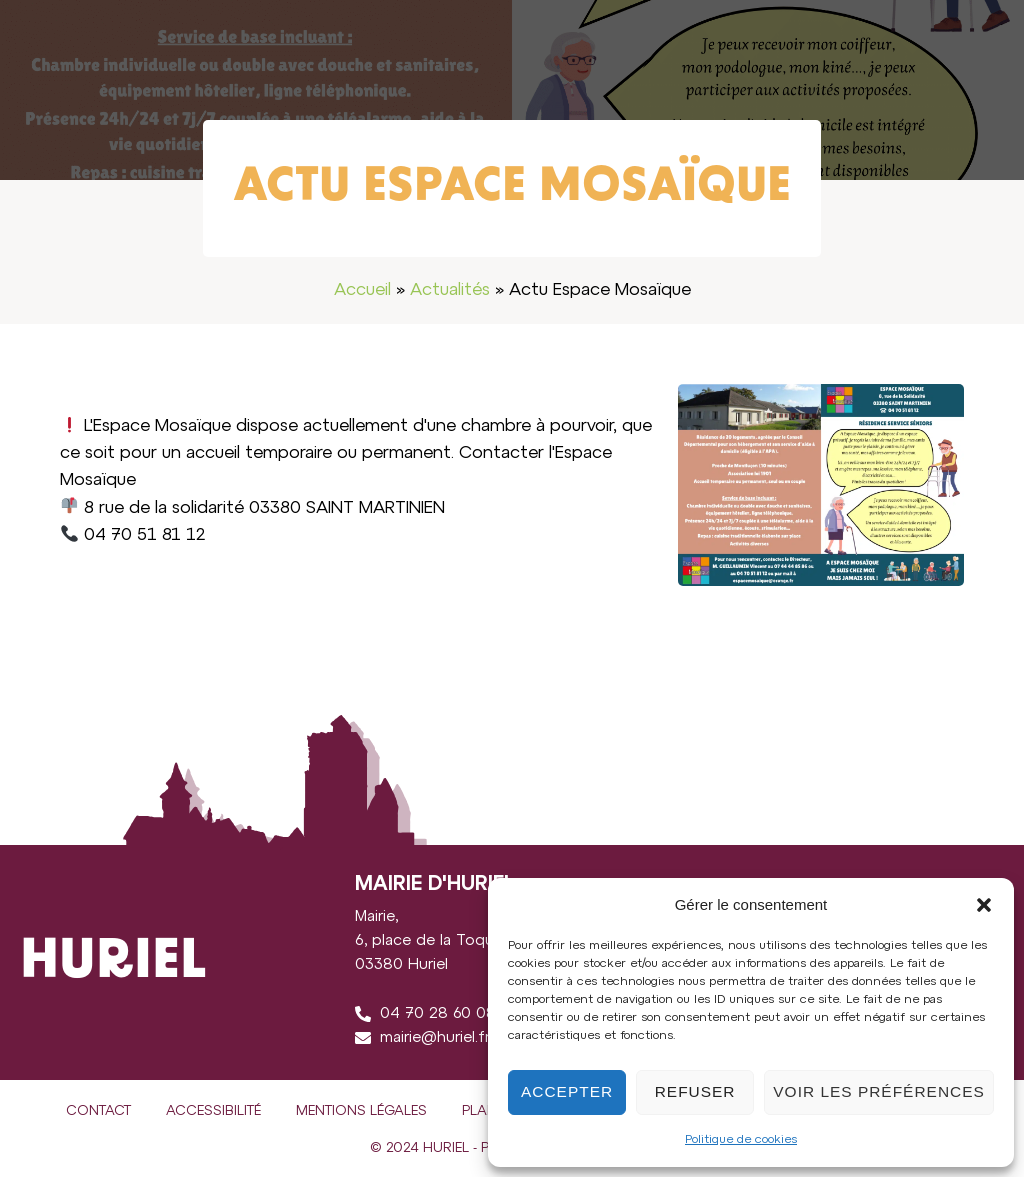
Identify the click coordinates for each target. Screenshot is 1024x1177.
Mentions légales (361, 1111)
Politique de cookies (741, 1139)
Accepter (568, 1091)
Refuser (696, 1091)
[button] (984, 905)
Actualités (450, 290)
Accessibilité (213, 1111)
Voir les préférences (880, 1091)
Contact (98, 1111)
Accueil (362, 290)
